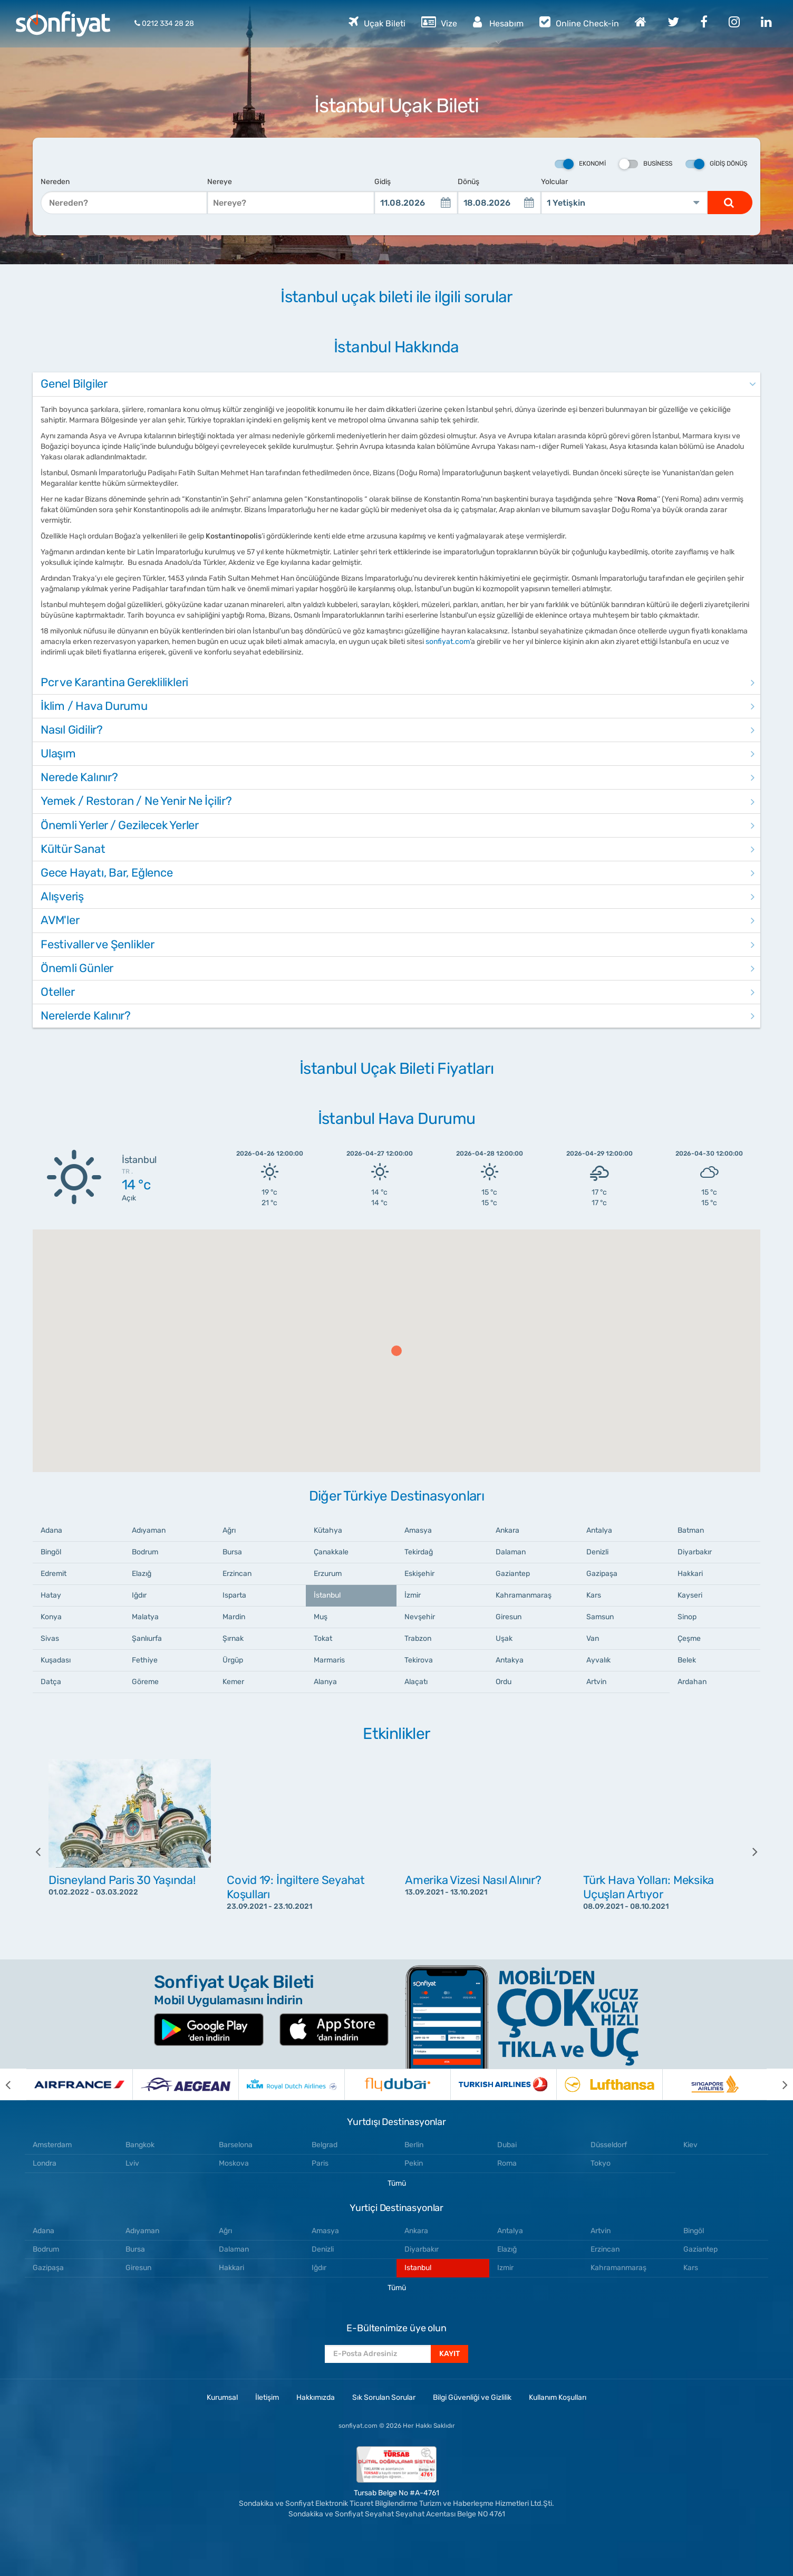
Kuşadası (56, 1660)
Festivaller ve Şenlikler (97, 944)
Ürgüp (233, 1660)
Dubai (507, 2144)
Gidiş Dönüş (716, 164)
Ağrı (229, 1530)
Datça (51, 1681)
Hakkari (690, 1573)
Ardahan (692, 1681)
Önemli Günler (77, 968)
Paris (320, 2163)
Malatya (145, 1616)
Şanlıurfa (147, 1638)
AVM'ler (60, 920)
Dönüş (468, 181)
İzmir (412, 1595)
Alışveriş (62, 896)
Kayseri (690, 1595)
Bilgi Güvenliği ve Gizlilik (472, 2397)
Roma (507, 2163)
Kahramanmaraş (524, 1595)
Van (592, 1638)
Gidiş (382, 181)
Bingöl (51, 1551)
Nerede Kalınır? (79, 777)
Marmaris (329, 1660)
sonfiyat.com (447, 641)
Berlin (413, 2144)
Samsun (600, 1616)
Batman (691, 1530)
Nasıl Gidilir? (72, 730)
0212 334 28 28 (164, 23)
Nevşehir (419, 1616)
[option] (130, 1851)
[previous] (46, 1851)
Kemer (233, 1681)
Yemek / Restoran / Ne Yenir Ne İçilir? (136, 801)
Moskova (234, 2163)
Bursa (232, 1551)
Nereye (219, 181)
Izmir (505, 2267)
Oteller (57, 992)
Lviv (132, 2163)
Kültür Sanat (73, 849)
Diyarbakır (695, 1551)
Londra (44, 2163)
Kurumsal (222, 2397)
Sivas (50, 1638)
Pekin (413, 2163)
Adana (51, 1530)
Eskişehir (419, 1573)
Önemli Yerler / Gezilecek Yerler (120, 825)
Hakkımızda (315, 2397)
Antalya (599, 1530)
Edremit (53, 1573)
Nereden (55, 181)
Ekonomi (580, 164)
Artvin (596, 1681)
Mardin (234, 1616)
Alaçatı (416, 1681)
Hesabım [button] (498, 22)
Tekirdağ (418, 1551)
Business (645, 164)
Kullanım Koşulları (557, 2397)
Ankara (507, 1530)
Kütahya (328, 1530)
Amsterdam (52, 2144)
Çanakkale (331, 1551)
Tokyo (601, 2163)
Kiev (690, 2144)
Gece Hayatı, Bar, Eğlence (107, 873)
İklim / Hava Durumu (94, 706)
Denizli (597, 1551)
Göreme (145, 1681)
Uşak (504, 1638)
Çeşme (689, 1638)
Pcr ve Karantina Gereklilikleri (114, 682)
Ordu (503, 1681)
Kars (593, 1595)
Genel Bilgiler (74, 384)
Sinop (687, 1616)
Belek (687, 1660)
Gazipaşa (601, 1573)
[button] (396, 1350)
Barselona (236, 2144)
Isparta (234, 1595)
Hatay (51, 1595)
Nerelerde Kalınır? (86, 1015)
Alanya (325, 1681)
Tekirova (418, 1660)
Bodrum (145, 1551)
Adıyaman (149, 1530)
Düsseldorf (609, 2144)
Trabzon (417, 1638)
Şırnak (233, 1638)
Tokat (323, 1638)
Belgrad (324, 2144)
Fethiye (145, 1660)
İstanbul (327, 1595)
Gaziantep (513, 1573)
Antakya (510, 1660)
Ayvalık (598, 1660)
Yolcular (554, 181)
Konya (51, 1616)
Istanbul (417, 2267)
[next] (747, 1851)
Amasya (418, 1530)
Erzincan (237, 1573)
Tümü (397, 2183)
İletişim (267, 2397)
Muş (320, 1616)
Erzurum (328, 1573)
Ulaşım (58, 753)
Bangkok (139, 2144)
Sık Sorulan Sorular (383, 2397)
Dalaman (511, 1551)
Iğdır (139, 1595)
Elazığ (141, 1573)
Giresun (508, 1616)
